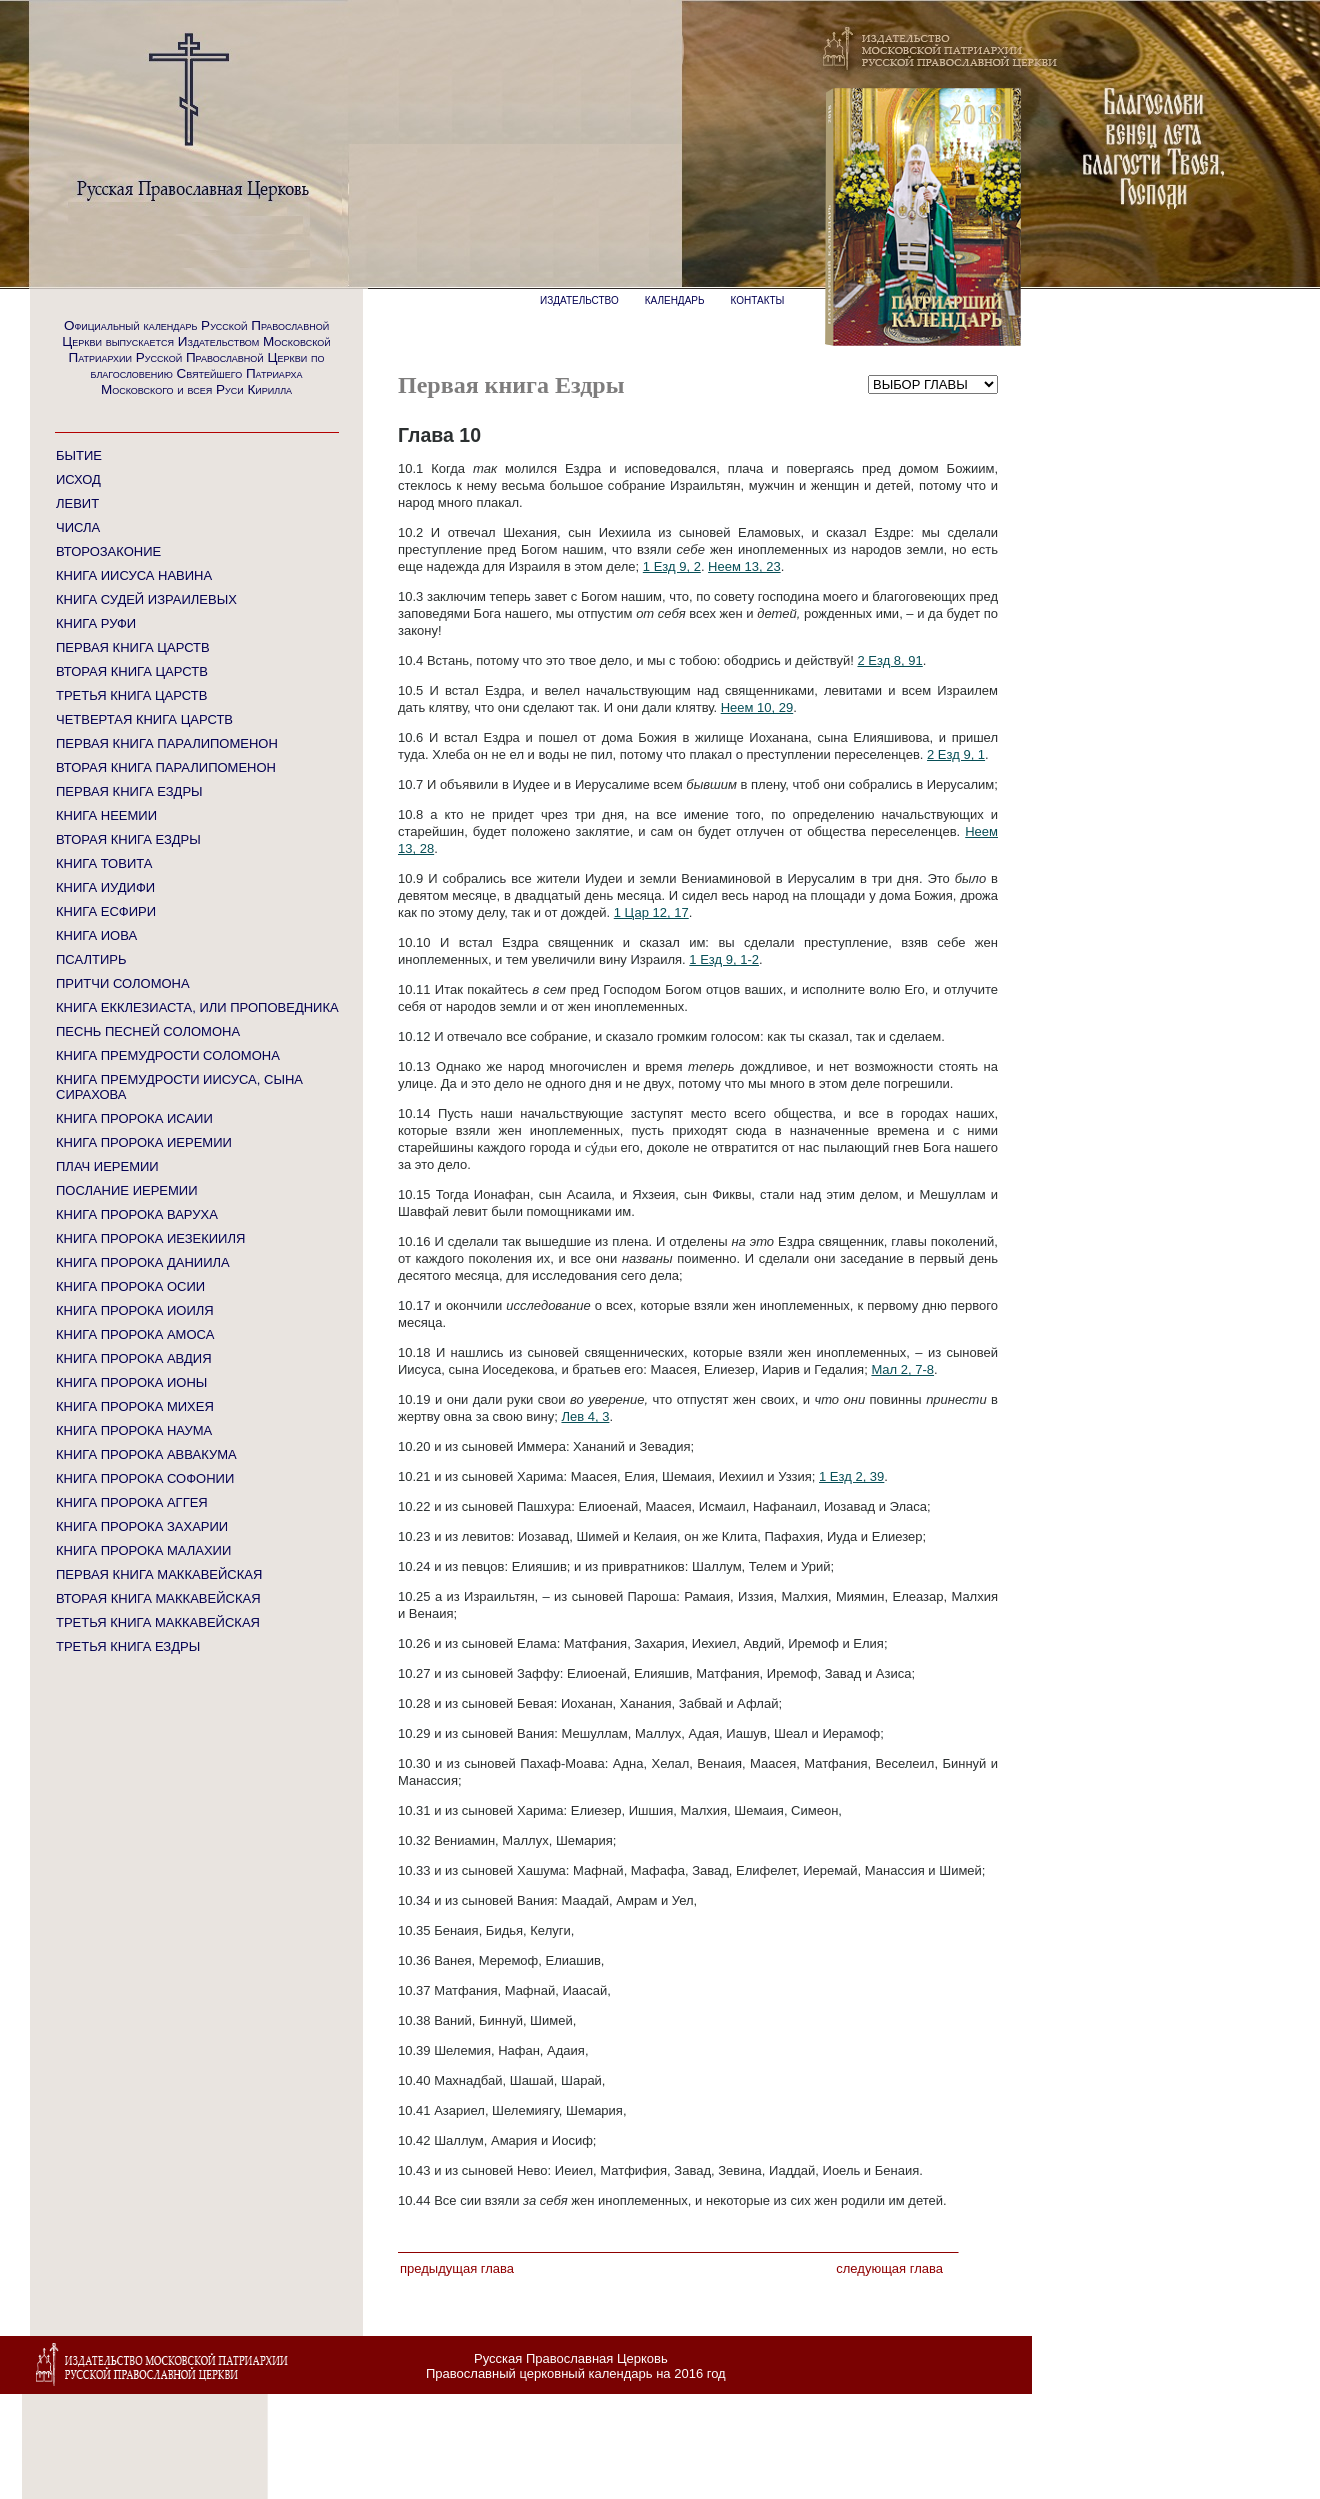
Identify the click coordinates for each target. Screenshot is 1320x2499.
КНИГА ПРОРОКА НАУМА (134, 1430)
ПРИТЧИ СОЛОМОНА (123, 983)
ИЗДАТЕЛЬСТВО (579, 300)
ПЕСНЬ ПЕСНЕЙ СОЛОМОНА (148, 1031)
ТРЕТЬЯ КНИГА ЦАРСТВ (131, 695)
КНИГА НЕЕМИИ (106, 815)
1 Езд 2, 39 (851, 1476)
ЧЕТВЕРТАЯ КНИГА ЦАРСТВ (144, 719)
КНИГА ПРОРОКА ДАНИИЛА (143, 1262)
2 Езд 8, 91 (889, 660)
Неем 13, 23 (744, 566)
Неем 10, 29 (757, 707)
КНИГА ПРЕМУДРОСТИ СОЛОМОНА (168, 1055)
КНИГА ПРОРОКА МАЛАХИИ (143, 1550)
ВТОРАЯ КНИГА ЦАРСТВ (132, 671)
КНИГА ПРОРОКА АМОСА (135, 1334)
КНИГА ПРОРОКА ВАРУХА (137, 1214)
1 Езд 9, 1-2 (724, 959)
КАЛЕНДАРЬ (675, 300)
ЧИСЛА (78, 527)
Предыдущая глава (457, 2268)
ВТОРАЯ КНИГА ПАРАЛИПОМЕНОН (166, 767)
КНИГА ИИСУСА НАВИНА (134, 575)
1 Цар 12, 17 (651, 912)
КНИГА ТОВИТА (104, 863)
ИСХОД (78, 479)
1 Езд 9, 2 (672, 566)
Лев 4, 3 (585, 1416)
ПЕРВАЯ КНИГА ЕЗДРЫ (129, 791)
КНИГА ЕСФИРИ (106, 911)
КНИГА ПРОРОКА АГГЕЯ (132, 1502)
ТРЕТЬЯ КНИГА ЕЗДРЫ (128, 1646)
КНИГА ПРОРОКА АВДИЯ (134, 1358)
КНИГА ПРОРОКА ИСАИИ (134, 1118)
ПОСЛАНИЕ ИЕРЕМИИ (127, 1190)
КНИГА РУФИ (96, 623)
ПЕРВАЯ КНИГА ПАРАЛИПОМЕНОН (167, 743)
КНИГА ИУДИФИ (105, 887)
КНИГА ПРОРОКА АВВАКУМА (146, 1454)
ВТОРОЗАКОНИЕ (108, 551)
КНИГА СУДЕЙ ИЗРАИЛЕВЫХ (146, 599)
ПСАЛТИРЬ (91, 959)
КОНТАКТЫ (758, 300)
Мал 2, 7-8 (902, 1369)
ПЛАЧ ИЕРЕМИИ (107, 1166)
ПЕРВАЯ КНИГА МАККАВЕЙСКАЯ (159, 1574)
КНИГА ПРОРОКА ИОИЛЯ (135, 1310)
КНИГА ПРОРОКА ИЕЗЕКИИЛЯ (150, 1238)
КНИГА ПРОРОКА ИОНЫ (131, 1382)
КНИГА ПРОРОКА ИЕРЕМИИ (144, 1142)
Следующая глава (889, 2268)
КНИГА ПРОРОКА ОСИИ (130, 1286)
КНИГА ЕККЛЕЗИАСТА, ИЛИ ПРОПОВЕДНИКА (197, 1007)
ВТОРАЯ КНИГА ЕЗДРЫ (128, 839)
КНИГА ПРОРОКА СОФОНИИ (145, 1478)
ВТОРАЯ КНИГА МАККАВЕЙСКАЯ (158, 1598)
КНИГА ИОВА (96, 935)
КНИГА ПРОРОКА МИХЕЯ (135, 1406)
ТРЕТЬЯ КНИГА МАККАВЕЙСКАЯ (158, 1622)
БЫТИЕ (79, 455)
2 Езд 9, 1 (956, 754)
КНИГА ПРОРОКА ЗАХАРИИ (142, 1526)
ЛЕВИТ (77, 503)
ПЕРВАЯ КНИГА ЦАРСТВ (133, 647)
